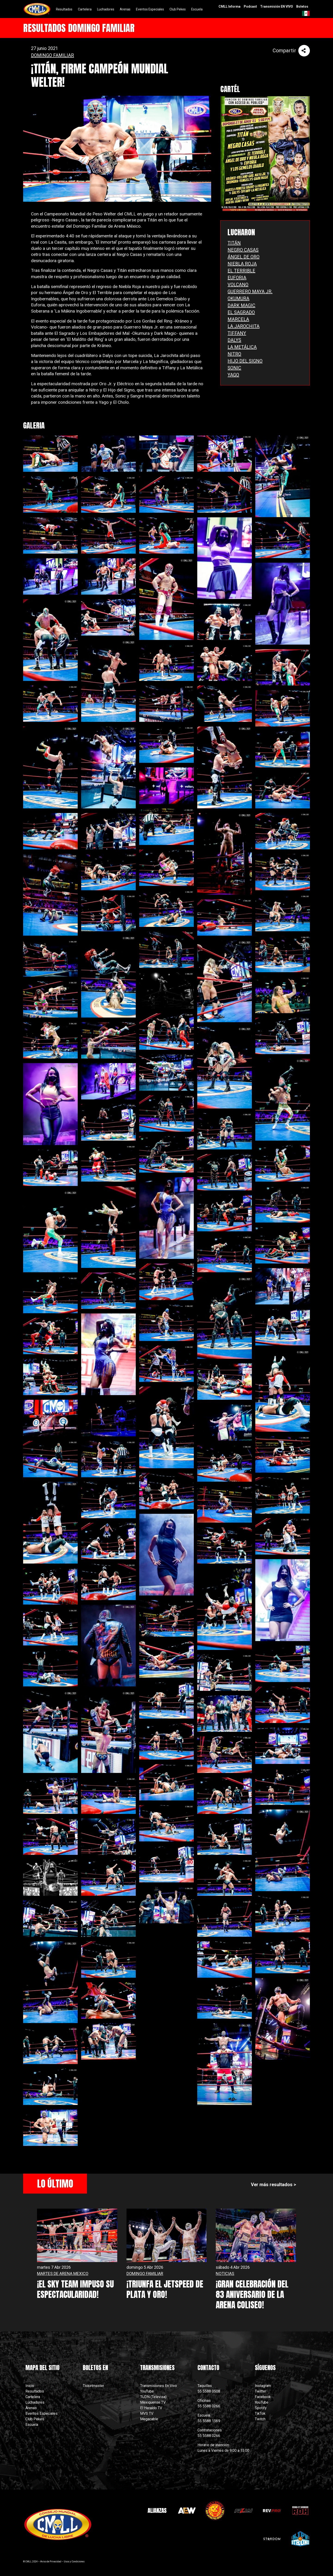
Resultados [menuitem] (64, 9)
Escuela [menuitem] (197, 9)
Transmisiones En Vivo (159, 2386)
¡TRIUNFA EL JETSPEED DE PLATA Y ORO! (164, 2289)
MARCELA (238, 319)
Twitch (260, 2419)
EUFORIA (237, 277)
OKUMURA (238, 298)
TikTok (260, 2413)
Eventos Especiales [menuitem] (150, 9)
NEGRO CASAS (243, 250)
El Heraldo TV (151, 2408)
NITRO (234, 354)
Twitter (260, 2391)
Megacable (149, 2419)
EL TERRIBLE (241, 270)
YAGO (233, 375)
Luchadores (34, 2402)
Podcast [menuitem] (250, 6)
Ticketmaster (93, 2386)
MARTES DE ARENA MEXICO (62, 2273)
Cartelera (32, 2397)
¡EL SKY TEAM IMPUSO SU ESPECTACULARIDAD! (75, 2289)
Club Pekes (34, 2419)
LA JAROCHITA (243, 326)
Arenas (31, 2408)
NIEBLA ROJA (242, 264)
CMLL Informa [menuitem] (229, 6)
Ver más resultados (272, 2184)
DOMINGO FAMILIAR (52, 55)
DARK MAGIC (241, 305)
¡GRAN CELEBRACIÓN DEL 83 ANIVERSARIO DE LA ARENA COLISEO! (252, 2294)
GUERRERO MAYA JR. (250, 291)
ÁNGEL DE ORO (243, 257)
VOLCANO (238, 284)
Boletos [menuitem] (302, 6)
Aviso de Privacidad (50, 2561)
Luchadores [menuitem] (105, 9)
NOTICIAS (225, 2273)
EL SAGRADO (241, 312)
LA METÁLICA (242, 347)
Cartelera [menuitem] (85, 9)
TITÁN (234, 243)
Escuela (31, 2424)
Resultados (34, 2391)
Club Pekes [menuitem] (178, 9)
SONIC (234, 368)
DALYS (234, 340)
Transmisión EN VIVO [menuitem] (276, 6)
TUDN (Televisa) (153, 2397)
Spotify (261, 2408)
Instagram (263, 2386)
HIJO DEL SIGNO (245, 361)
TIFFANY (237, 333)
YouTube (147, 2391)
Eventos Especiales (41, 2413)
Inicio (29, 2386)
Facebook (263, 2397)
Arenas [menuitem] (125, 9)
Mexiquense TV (153, 2402)
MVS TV (146, 2413)
